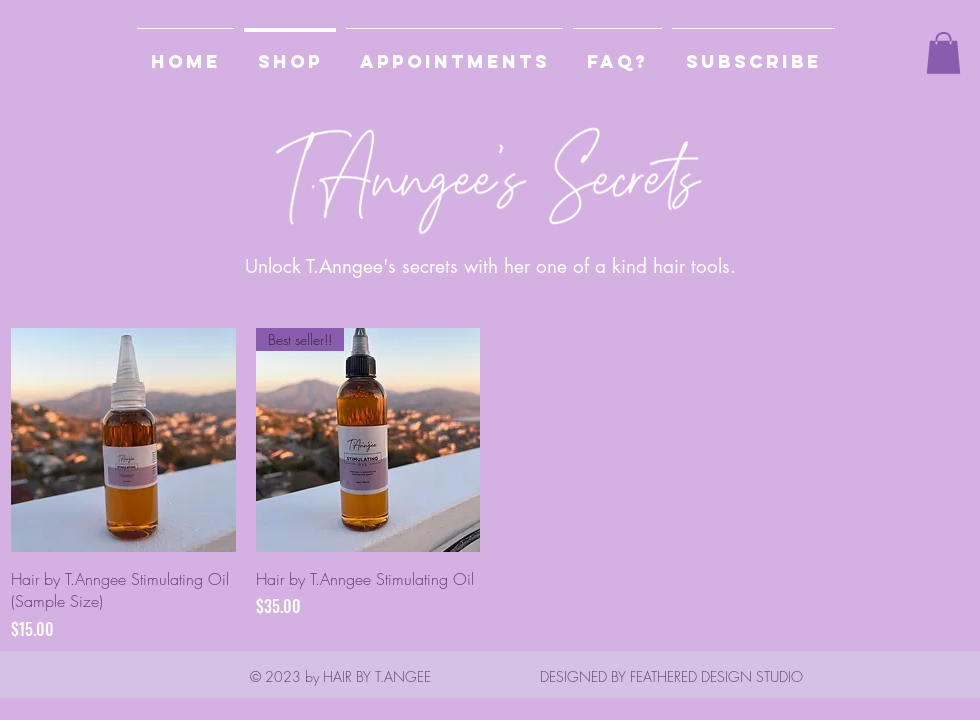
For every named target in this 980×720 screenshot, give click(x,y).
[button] (753, 53)
